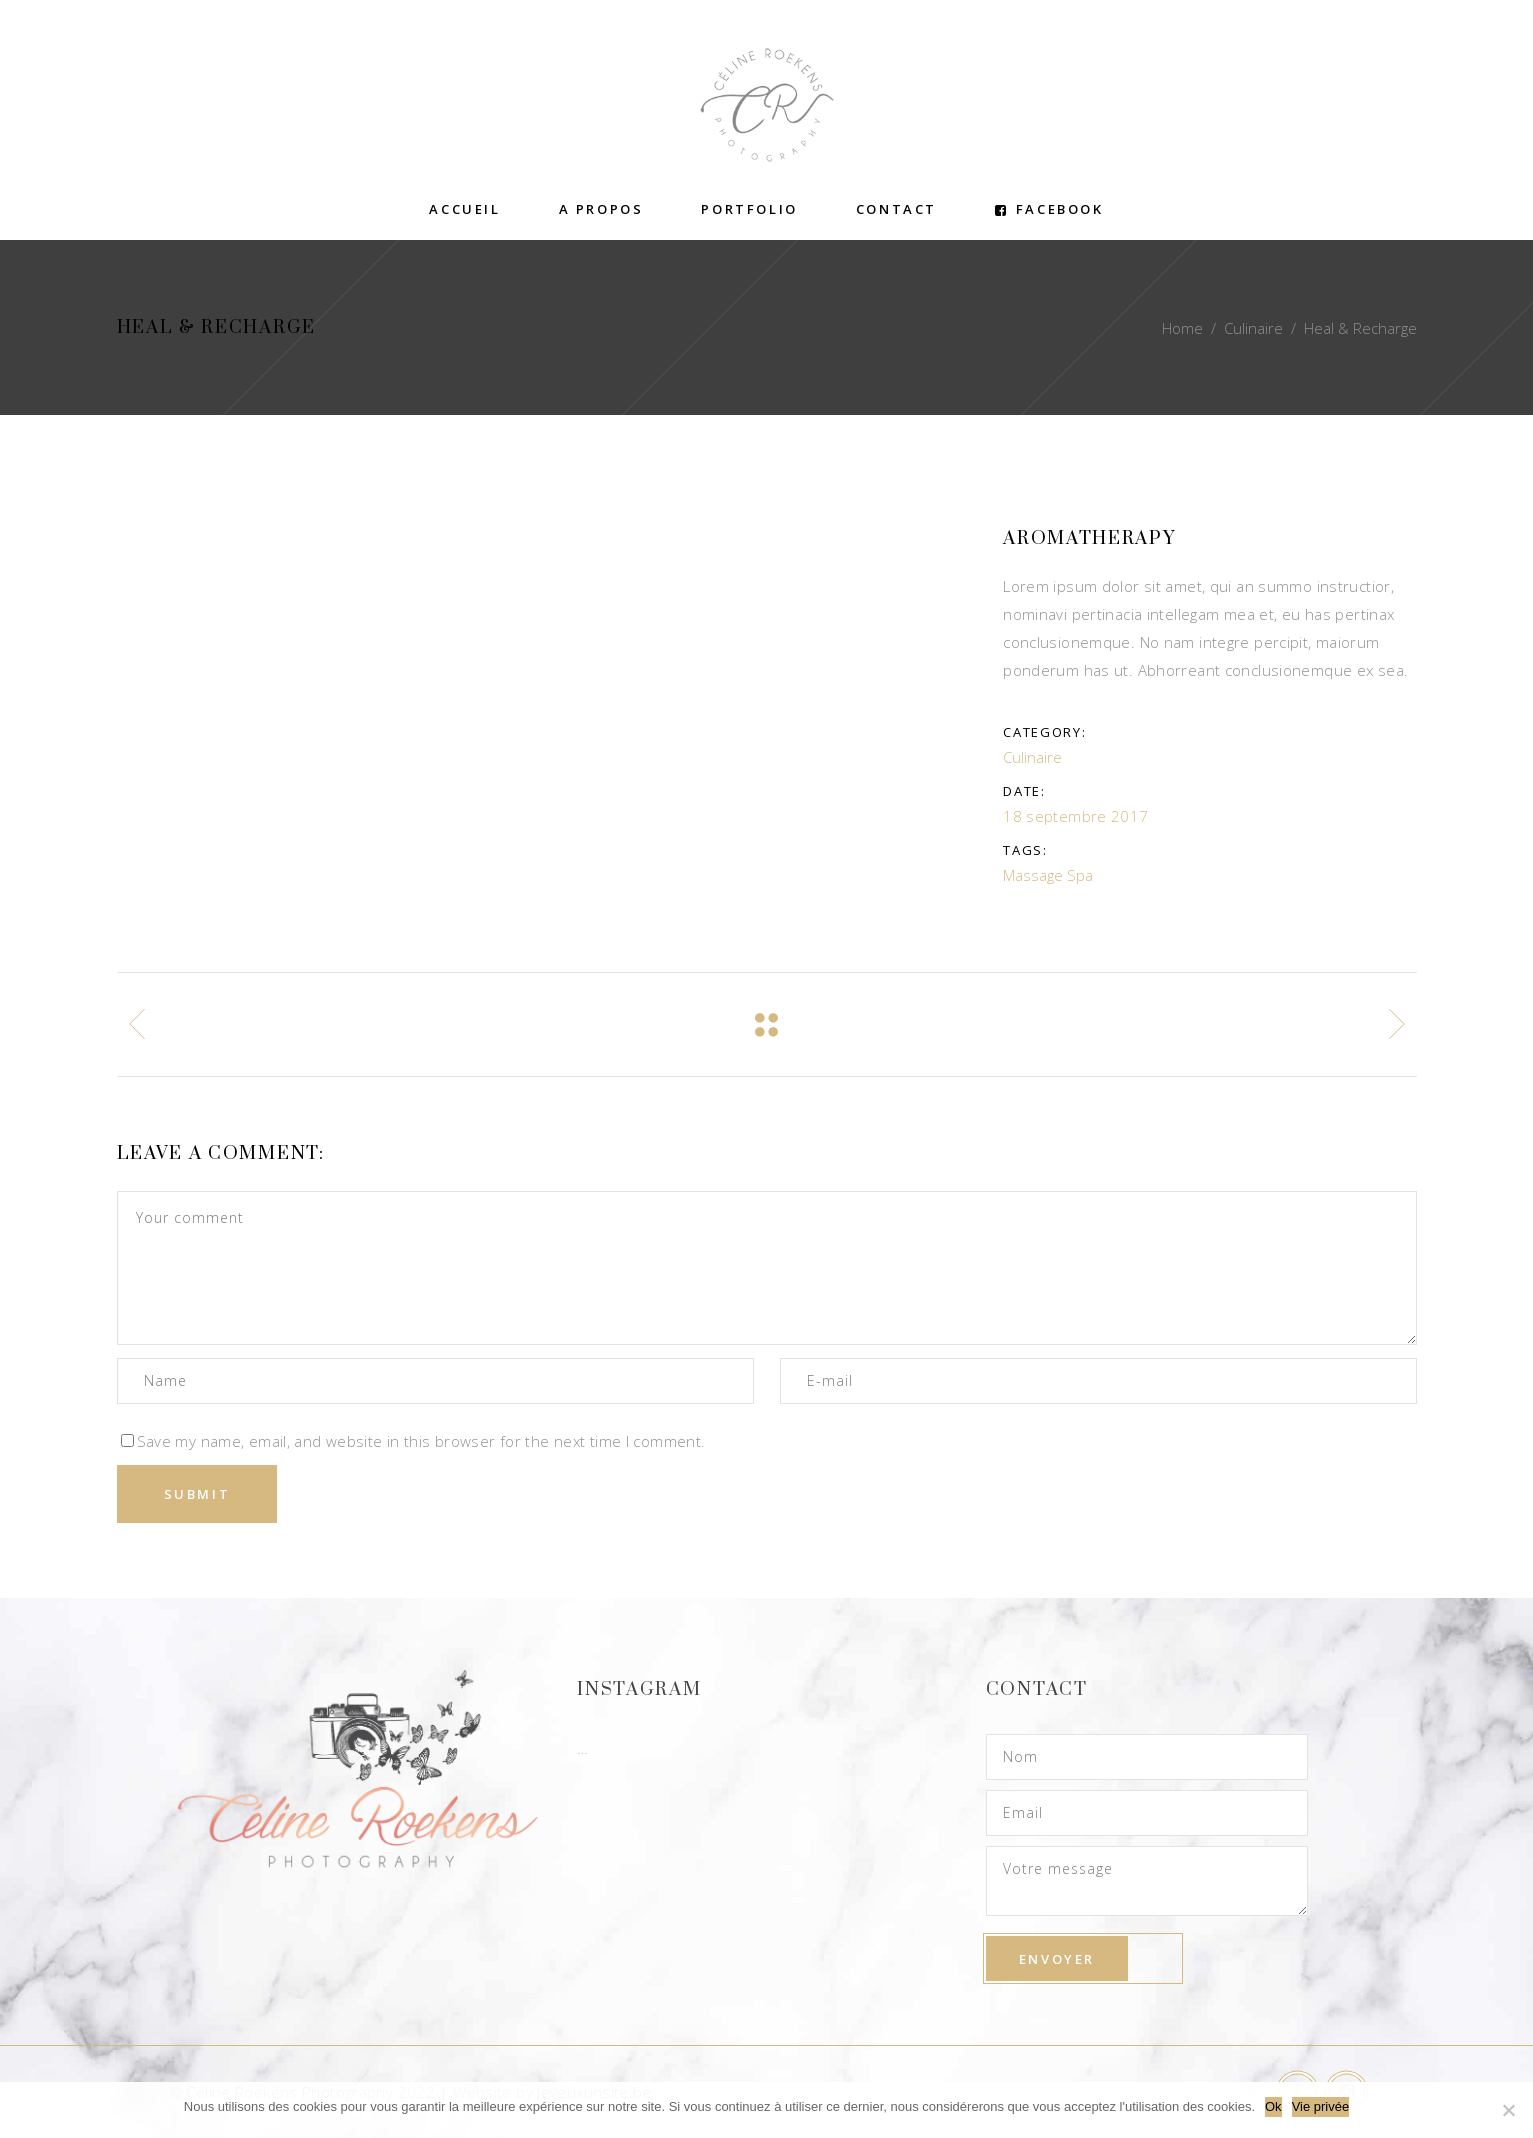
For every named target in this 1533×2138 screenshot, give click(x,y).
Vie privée (1321, 2106)
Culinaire (1253, 328)
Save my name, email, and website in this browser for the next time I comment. (421, 1441)
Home (1182, 328)
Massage (1033, 875)
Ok (1273, 2106)
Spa (1080, 875)
